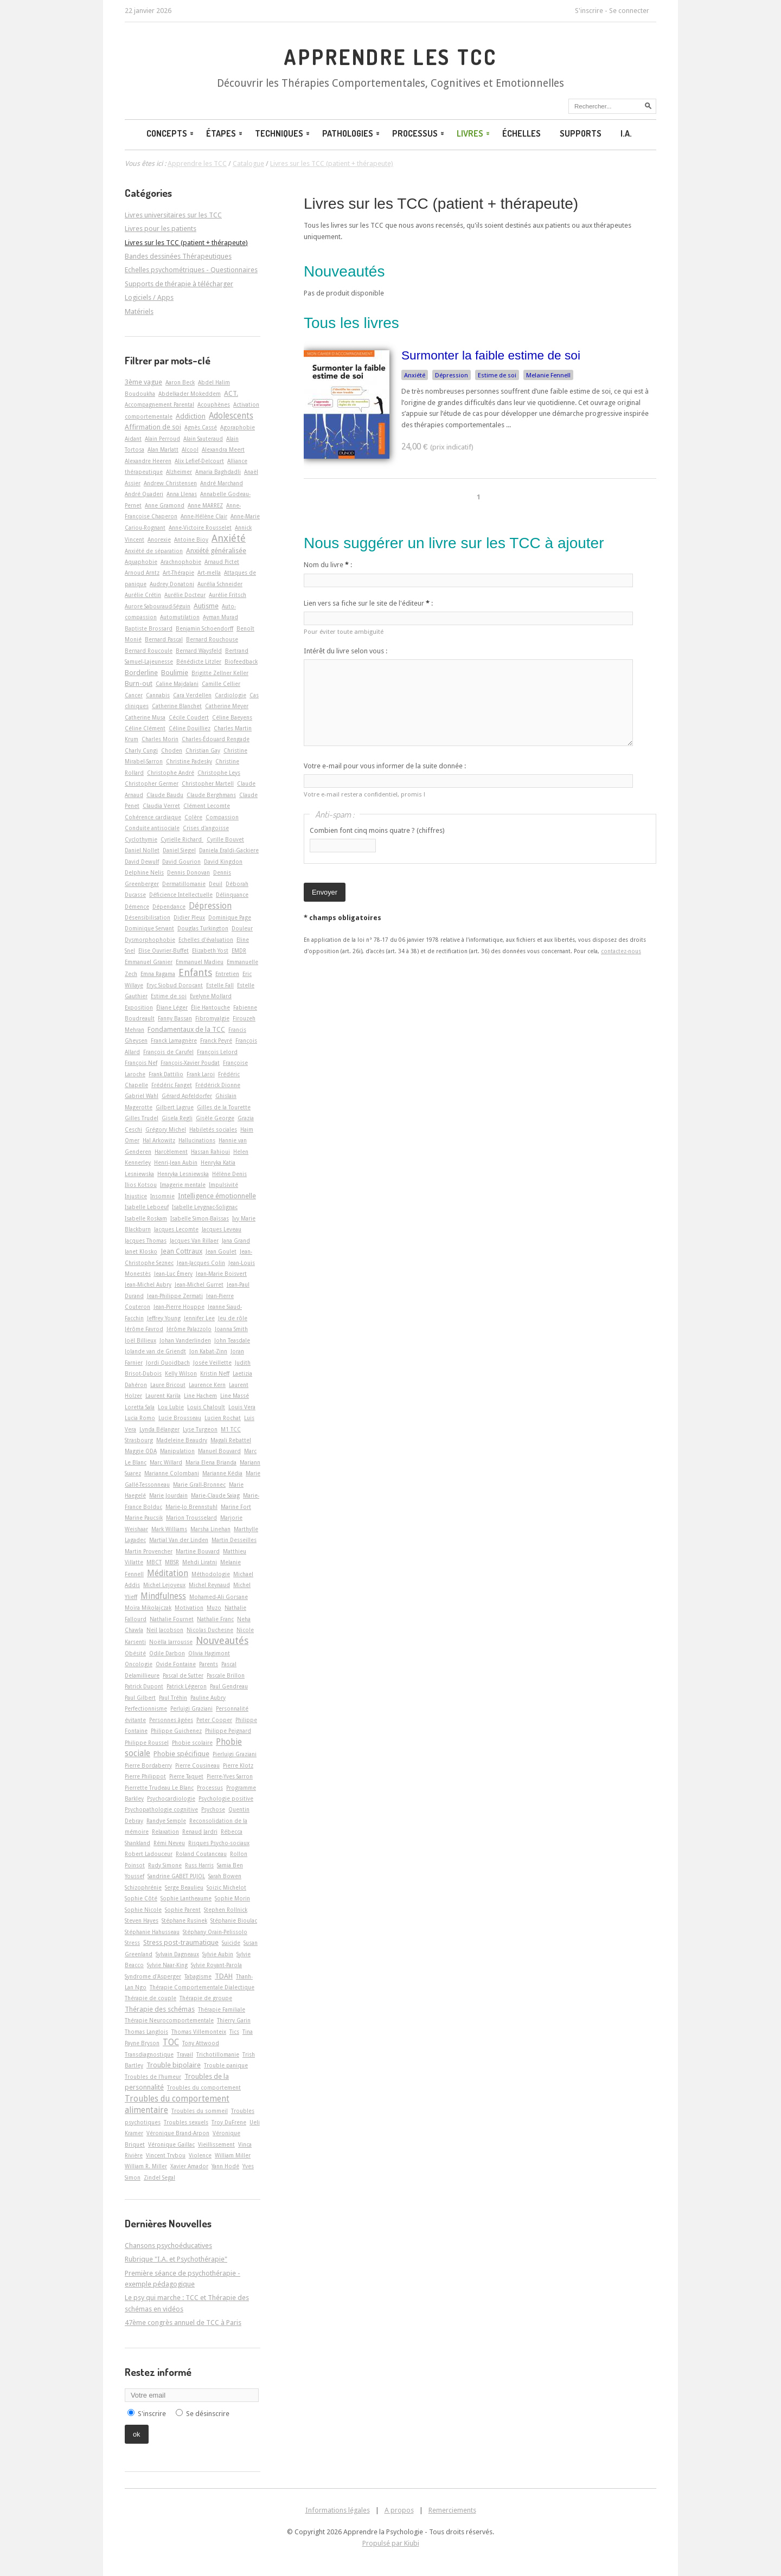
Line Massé (234, 1395)
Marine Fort (236, 1507)
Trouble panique (226, 2065)
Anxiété (414, 375)
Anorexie (159, 539)
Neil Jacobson (164, 1630)
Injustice (136, 1196)
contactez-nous (621, 951)
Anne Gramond (164, 505)
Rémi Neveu (169, 1843)
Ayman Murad (220, 617)
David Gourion (181, 861)
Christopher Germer (151, 783)
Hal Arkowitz (159, 1140)
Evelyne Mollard (211, 996)
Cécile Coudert (189, 717)
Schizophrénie (143, 1887)
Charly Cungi (141, 750)
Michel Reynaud (209, 1585)
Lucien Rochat (222, 1418)
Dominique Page (229, 917)
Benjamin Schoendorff (204, 628)
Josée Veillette (212, 1362)
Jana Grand (236, 1240)
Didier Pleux (189, 917)
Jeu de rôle (232, 1318)
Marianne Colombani (171, 1473)
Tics (234, 2031)
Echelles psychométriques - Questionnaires (191, 270)
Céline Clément (145, 728)
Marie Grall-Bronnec (199, 1484)
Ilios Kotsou (141, 1184)
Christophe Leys (218, 772)
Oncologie (138, 1664)
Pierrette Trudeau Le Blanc (159, 1787)
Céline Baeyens (232, 717)
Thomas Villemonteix (198, 2031)
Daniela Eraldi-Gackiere (229, 850)
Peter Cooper (214, 1720)
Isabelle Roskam (146, 1218)
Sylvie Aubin (217, 1954)
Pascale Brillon (226, 1675)
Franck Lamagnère (174, 1040)
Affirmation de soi (153, 427)
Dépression (451, 375)
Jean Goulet (221, 1251)
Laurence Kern (207, 1385)
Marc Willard (166, 1462)
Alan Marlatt (163, 449)
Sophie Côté (141, 1898)
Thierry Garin (234, 2020)
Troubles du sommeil (199, 2111)
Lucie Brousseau (179, 1418)
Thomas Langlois (146, 2031)
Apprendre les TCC (390, 57)
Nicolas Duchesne (210, 1630)
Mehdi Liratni (199, 1562)
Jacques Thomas (146, 1240)
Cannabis (158, 695)
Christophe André (170, 772)
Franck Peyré (216, 1040)
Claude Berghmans (211, 795)
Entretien (227, 974)
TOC (171, 2042)
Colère (193, 817)
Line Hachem (200, 1395)
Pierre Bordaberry (148, 1765)
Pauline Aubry (208, 1697)
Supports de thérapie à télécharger (179, 284)
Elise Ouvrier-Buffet (163, 950)
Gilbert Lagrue (175, 1107)
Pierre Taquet (186, 1776)
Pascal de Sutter (183, 1675)
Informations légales (337, 2510)
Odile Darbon (167, 1653)
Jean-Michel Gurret (199, 1284)
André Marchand (221, 483)
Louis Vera (241, 1407)
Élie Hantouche (210, 1007)
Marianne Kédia (222, 1473)
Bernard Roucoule (148, 650)
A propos (399, 2510)
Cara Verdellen (192, 695)
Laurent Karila (163, 1395)
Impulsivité (223, 1184)
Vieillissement (216, 2144)
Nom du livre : (328, 565)
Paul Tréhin (173, 1697)
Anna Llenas (182, 494)
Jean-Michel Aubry (148, 1284)
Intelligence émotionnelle (217, 1196)
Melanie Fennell (548, 375)
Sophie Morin (232, 1898)
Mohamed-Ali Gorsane (218, 1597)
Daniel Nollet (142, 850)
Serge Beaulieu (184, 1887)
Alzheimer (179, 471)
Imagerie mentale (183, 1184)
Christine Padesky (189, 761)
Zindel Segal (159, 2177)
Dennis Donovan (188, 872)
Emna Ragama (157, 974)
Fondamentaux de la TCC (186, 1029)
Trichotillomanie (217, 2054)
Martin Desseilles (234, 1540)
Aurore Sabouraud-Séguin (157, 606)
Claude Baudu (164, 795)
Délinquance (232, 894)
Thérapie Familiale (221, 2009)
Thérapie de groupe (206, 1998)
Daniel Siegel (179, 850)
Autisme (206, 606)
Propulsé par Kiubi (390, 2543)
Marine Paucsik (144, 1517)
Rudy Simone (165, 1865)
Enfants (195, 972)
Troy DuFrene (229, 2122)
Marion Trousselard (191, 1517)
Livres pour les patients (160, 228)
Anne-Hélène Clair (204, 516)
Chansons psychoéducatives (168, 2245)
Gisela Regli (177, 1118)
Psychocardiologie (171, 1798)
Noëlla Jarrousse (171, 1642)
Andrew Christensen (170, 483)
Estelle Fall (220, 985)
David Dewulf (142, 861)
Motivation (189, 1607)
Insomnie (162, 1196)
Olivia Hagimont (209, 1653)
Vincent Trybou (165, 2155)
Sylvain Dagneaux (177, 1954)
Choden (171, 750)
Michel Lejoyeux (164, 1585)
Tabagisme (198, 1976)
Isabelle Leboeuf (147, 1207)
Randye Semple (166, 1820)
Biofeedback (241, 661)
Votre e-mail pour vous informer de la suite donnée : (385, 766)
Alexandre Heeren (148, 461)
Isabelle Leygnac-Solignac (205, 1207)
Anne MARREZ (205, 505)
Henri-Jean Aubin (175, 1162)
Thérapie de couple (150, 1998)
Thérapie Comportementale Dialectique (202, 1987)
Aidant (133, 438)
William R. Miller (146, 2166)
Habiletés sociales (213, 1129)
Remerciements (452, 2510)
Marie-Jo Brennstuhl (191, 1507)
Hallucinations (196, 1140)
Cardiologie (230, 695)
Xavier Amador (189, 2166)
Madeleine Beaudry (181, 1440)
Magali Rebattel (230, 1440)
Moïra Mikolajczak (148, 1607)
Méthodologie (210, 1574)
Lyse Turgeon (200, 1429)
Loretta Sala (140, 1407)
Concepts (170, 133)
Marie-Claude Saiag (215, 1495)
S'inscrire (589, 11)
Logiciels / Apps (149, 297)
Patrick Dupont (144, 1686)
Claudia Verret (161, 805)
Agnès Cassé (200, 427)
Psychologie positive (226, 1798)
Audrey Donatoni (172, 584)
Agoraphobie (237, 427)
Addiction (191, 416)
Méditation (167, 1573)
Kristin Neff (214, 1373)
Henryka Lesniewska (183, 1174)
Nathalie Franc (215, 1619)
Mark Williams (169, 1529)
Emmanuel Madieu (199, 962)
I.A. (626, 133)
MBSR (172, 1562)
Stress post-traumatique (181, 1942)
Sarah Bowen (224, 1876)
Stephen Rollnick (225, 1909)
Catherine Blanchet (177, 706)
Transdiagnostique (149, 2054)
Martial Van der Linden (178, 1540)
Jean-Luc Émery (173, 1273)
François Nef (141, 1062)
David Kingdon (223, 861)
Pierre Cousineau (197, 1765)
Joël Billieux (140, 1340)
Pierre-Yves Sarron (230, 1776)
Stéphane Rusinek (184, 1920)
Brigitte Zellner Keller (219, 673)
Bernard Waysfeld (199, 650)
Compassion (222, 817)
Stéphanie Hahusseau (152, 1932)
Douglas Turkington (202, 928)
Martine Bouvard (198, 1551)
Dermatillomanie (184, 884)
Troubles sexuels (186, 2122)
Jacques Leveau (221, 1229)
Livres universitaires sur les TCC (173, 215)
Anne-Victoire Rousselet (200, 527)
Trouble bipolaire (173, 2065)
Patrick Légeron (187, 1686)
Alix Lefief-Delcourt (199, 461)
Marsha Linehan (210, 1529)
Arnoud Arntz (142, 572)
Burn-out (138, 683)
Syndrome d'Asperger (153, 1976)
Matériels (139, 311)
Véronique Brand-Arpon (177, 2133)
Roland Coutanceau (201, 1854)
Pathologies (351, 133)
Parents (208, 1664)
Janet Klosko (141, 1251)
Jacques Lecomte (176, 1229)
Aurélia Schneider (219, 584)
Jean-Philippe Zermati (175, 1296)
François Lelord (217, 1052)
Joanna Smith (231, 1329)
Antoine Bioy (191, 539)
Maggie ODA (141, 1451)
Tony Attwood (200, 2043)
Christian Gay (202, 750)
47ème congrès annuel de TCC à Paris (183, 2322)
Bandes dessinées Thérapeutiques (178, 256)
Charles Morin (160, 739)
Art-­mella (209, 572)
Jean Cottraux (181, 1251)
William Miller (233, 2155)
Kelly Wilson (181, 1373)
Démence (137, 906)
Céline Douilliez (189, 728)
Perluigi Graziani (191, 1708)
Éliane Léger (172, 1007)
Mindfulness (163, 1596)
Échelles (521, 133)
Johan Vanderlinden (185, 1340)
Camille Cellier (221, 683)
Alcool (190, 449)
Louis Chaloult (206, 1407)
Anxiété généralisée (216, 551)
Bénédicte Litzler (198, 661)
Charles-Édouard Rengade (215, 739)
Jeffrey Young (164, 1318)
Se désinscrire (207, 2414)
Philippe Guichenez (176, 1730)
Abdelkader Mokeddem (189, 393)
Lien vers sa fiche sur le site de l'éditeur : (368, 603)
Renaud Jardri (199, 1831)
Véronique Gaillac (171, 2144)
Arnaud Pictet (221, 561)
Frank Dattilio (166, 1074)
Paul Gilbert (140, 1697)
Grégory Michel (165, 1129)
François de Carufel (168, 1052)
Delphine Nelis (144, 872)
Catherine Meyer (226, 706)
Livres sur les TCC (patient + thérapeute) (441, 203)
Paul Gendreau (229, 1686)
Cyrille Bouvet (225, 839)
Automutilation (180, 617)
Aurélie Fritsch (227, 595)
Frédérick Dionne (217, 1085)
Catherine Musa (145, 717)
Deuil (215, 884)
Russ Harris (199, 1865)
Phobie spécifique (181, 1754)
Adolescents (231, 416)
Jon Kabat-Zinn (208, 1351)
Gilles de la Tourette (224, 1107)
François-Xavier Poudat (190, 1062)
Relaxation (165, 1831)
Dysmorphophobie (150, 939)
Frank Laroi (201, 1074)
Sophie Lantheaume (186, 1898)
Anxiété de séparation (154, 551)
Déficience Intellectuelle (181, 894)
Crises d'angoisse (206, 828)
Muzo (214, 1607)
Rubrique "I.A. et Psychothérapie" (176, 2259)
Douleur (242, 928)
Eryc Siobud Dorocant (174, 985)
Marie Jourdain (168, 1495)
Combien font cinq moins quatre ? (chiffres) (377, 830)
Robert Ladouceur (148, 1854)
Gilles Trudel (141, 1118)
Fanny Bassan (175, 1018)
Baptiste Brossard (148, 628)
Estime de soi (497, 375)
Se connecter (629, 11)
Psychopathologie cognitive (161, 1809)
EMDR (239, 950)
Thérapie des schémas (160, 2009)
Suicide (231, 1942)
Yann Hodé (225, 2166)
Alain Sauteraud (203, 438)
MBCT (154, 1562)
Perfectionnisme (146, 1708)
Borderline (141, 673)
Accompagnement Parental (159, 404)
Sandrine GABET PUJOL (176, 1876)
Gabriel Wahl (141, 1096)
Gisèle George (215, 1118)
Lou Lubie (171, 1407)
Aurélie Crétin (143, 595)
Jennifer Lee (199, 1318)
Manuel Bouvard (219, 1451)
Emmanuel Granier (148, 962)
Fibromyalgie (212, 1018)
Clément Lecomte (206, 805)
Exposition (139, 1007)
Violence (200, 2155)
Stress (132, 1942)
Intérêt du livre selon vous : (345, 651)
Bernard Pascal (164, 639)
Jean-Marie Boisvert (221, 1273)
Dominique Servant (149, 928)
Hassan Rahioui (210, 1151)
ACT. (231, 393)
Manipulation (177, 1451)
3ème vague (143, 382)
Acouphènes (213, 404)
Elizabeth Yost (210, 950)
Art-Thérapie (178, 572)
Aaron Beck (180, 382)
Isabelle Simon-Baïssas (199, 1218)
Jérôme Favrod (144, 1329)
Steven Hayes (141, 1920)
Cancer (134, 695)
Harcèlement (171, 1151)
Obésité (135, 1653)
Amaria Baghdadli (218, 471)
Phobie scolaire (192, 1742)
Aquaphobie (141, 561)
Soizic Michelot (226, 1887)
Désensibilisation (147, 917)
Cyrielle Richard (182, 839)
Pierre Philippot (145, 1776)
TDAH (224, 1976)
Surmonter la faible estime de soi (490, 355)
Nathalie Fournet (172, 1619)
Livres (474, 133)
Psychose (213, 1809)
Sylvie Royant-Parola (216, 1965)
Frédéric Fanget (171, 1085)
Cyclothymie (141, 839)
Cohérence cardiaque (153, 817)
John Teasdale (232, 1340)
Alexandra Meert (223, 449)
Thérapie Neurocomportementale (169, 2020)
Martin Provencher (148, 1551)
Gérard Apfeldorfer (187, 1096)
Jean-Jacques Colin (201, 1263)
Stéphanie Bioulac (233, 1920)
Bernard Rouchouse (212, 639)
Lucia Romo (140, 1418)
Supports (580, 133)
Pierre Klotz (238, 1765)
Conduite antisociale (152, 828)
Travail (185, 2054)
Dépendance (168, 906)
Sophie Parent (183, 1909)
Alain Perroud (162, 438)
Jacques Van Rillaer (194, 1240)
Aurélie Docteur (185, 595)
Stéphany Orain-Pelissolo (215, 1932)
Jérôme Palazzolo (189, 1329)
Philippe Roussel (147, 1742)
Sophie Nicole (143, 1909)
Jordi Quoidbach (168, 1362)
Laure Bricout (167, 1385)
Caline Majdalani (177, 683)
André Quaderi (144, 494)
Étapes (225, 133)
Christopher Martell (208, 783)
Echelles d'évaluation (205, 939)
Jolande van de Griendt (155, 1351)
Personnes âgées (171, 1720)
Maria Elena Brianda (210, 1462)
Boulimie (174, 673)
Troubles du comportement (204, 2087)
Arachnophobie (181, 561)
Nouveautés (222, 1640)
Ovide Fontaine (176, 1664)
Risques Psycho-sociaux (218, 1843)
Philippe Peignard (228, 1730)
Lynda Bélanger (159, 1429)
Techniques (283, 133)
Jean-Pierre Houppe (178, 1306)
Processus (419, 133)
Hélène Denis (229, 1174)
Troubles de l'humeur (153, 2076)
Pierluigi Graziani (235, 1754)
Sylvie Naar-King (167, 1965)
